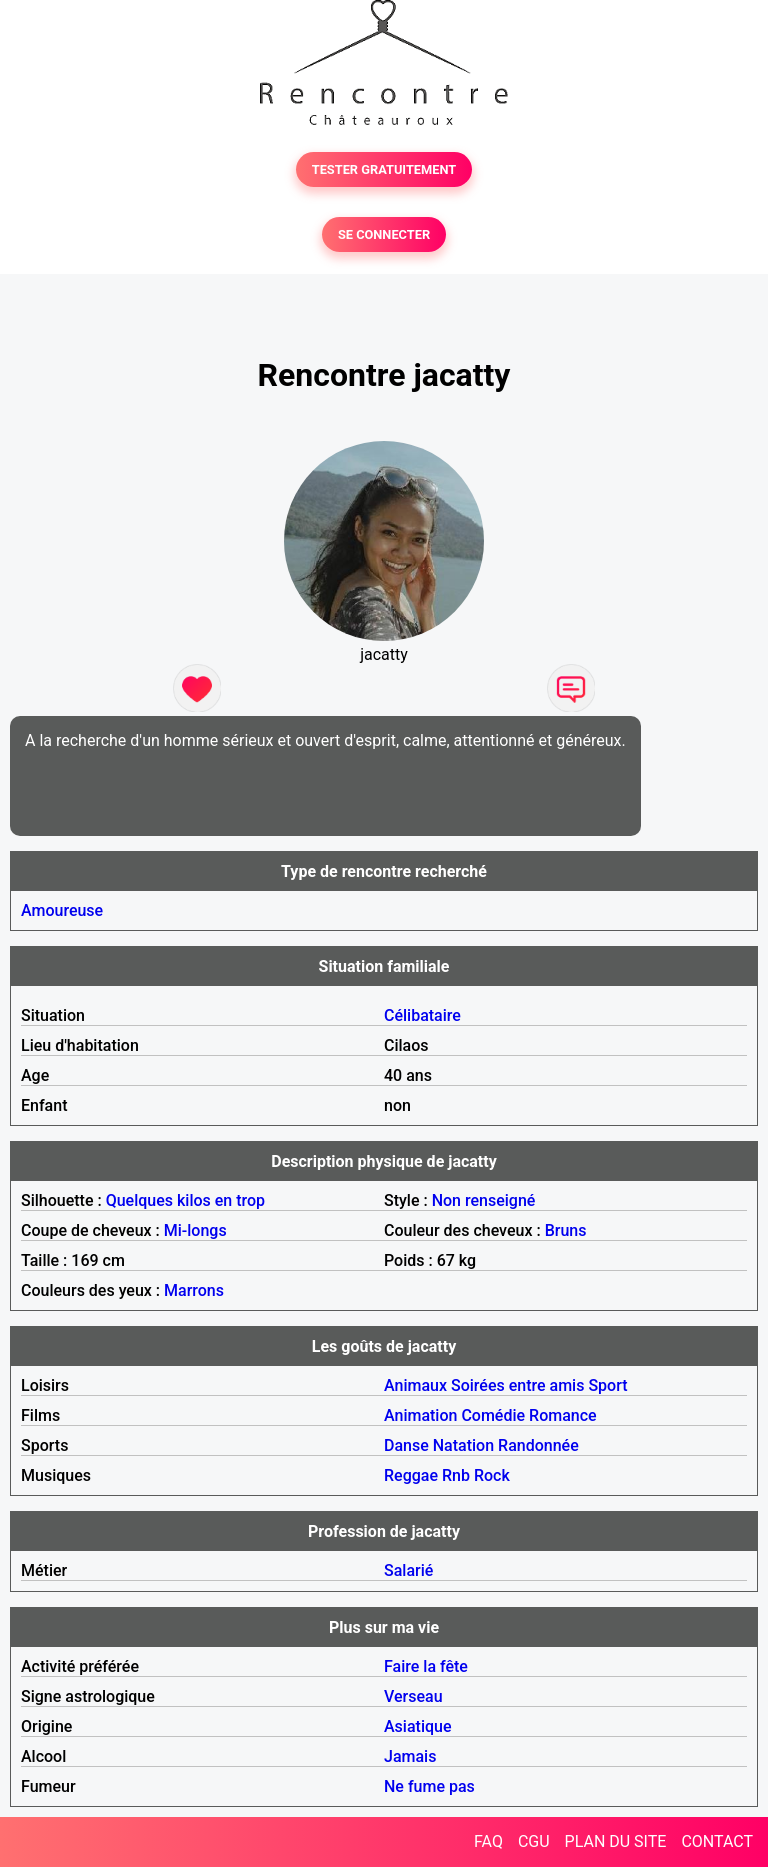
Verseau (413, 1696)
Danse (406, 1445)
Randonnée (538, 1445)
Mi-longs (195, 1230)
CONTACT (717, 1841)
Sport (607, 1385)
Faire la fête (426, 1666)
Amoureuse (62, 910)
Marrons (194, 1290)
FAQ (488, 1841)
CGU (534, 1841)
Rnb (456, 1475)
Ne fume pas (429, 1786)
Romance (563, 1415)
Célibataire (422, 1015)
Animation (420, 1415)
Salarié (408, 1570)
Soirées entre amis (517, 1385)
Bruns (566, 1230)
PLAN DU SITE (616, 1841)
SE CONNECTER (384, 234)
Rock (492, 1475)
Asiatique (417, 1726)
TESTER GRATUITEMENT (384, 169)
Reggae (411, 1475)
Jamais (410, 1756)
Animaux (415, 1385)
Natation (463, 1445)
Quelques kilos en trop (185, 1200)
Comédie (493, 1415)
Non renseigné (484, 1200)
